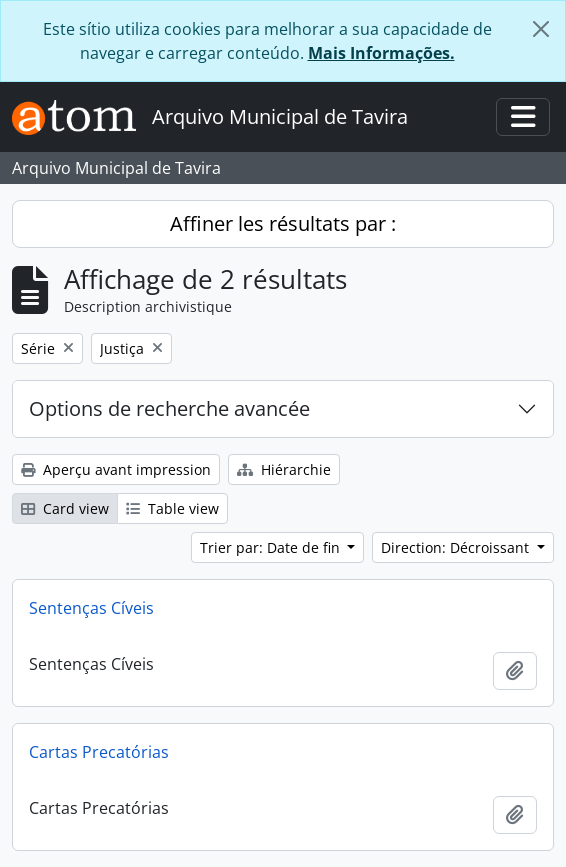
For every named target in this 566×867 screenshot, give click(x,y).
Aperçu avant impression (116, 469)
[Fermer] (541, 29)
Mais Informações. (381, 53)
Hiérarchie (284, 469)
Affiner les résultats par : (283, 223)
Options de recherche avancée (169, 408)
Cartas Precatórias (99, 752)
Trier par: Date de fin (272, 547)
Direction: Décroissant (457, 547)
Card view (65, 508)
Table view (172, 508)
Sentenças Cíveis (91, 608)
